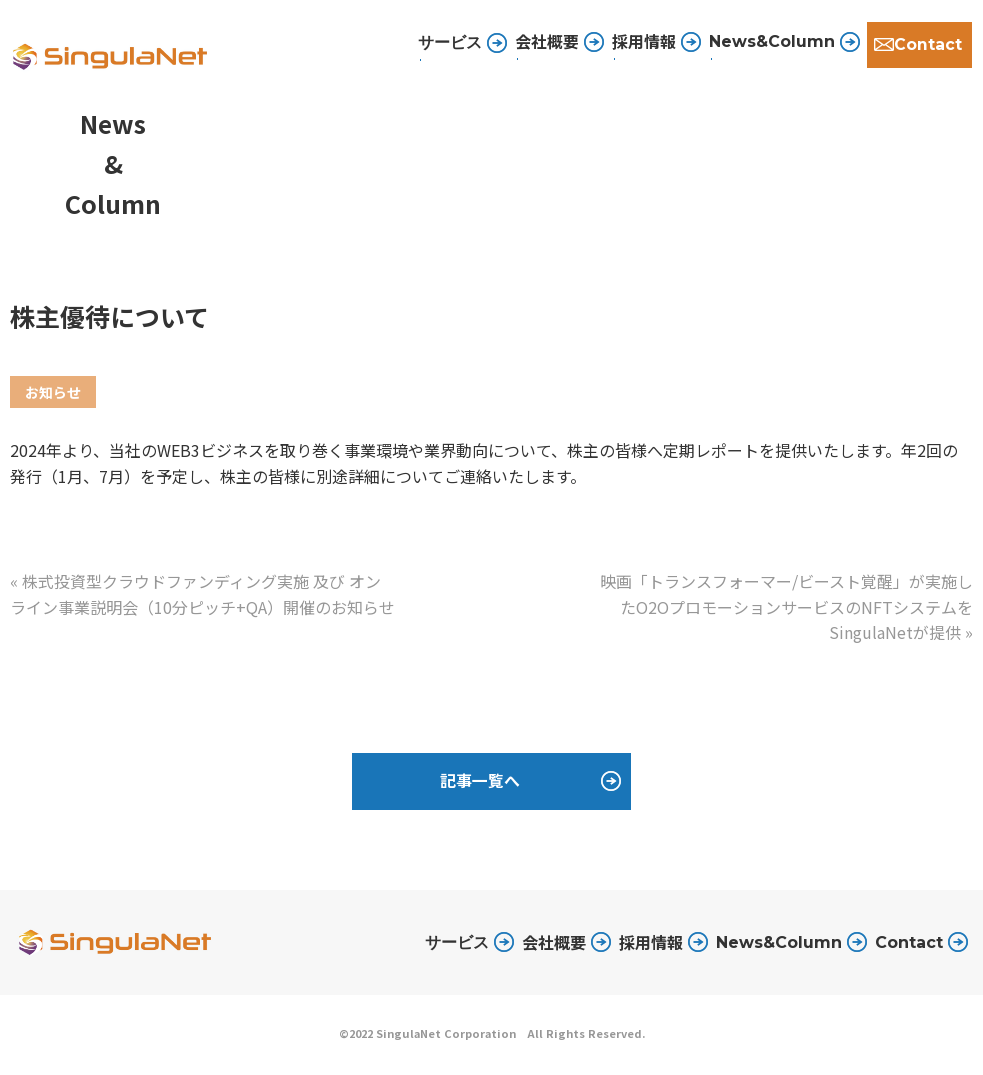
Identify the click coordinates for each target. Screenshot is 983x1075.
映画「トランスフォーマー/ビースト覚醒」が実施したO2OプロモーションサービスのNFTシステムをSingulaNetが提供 (786, 606)
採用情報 (642, 44)
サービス (457, 944)
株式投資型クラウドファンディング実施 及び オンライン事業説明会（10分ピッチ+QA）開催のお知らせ (202, 594)
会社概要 (545, 44)
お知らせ (53, 392)
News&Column (770, 44)
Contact (927, 44)
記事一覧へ (480, 783)
